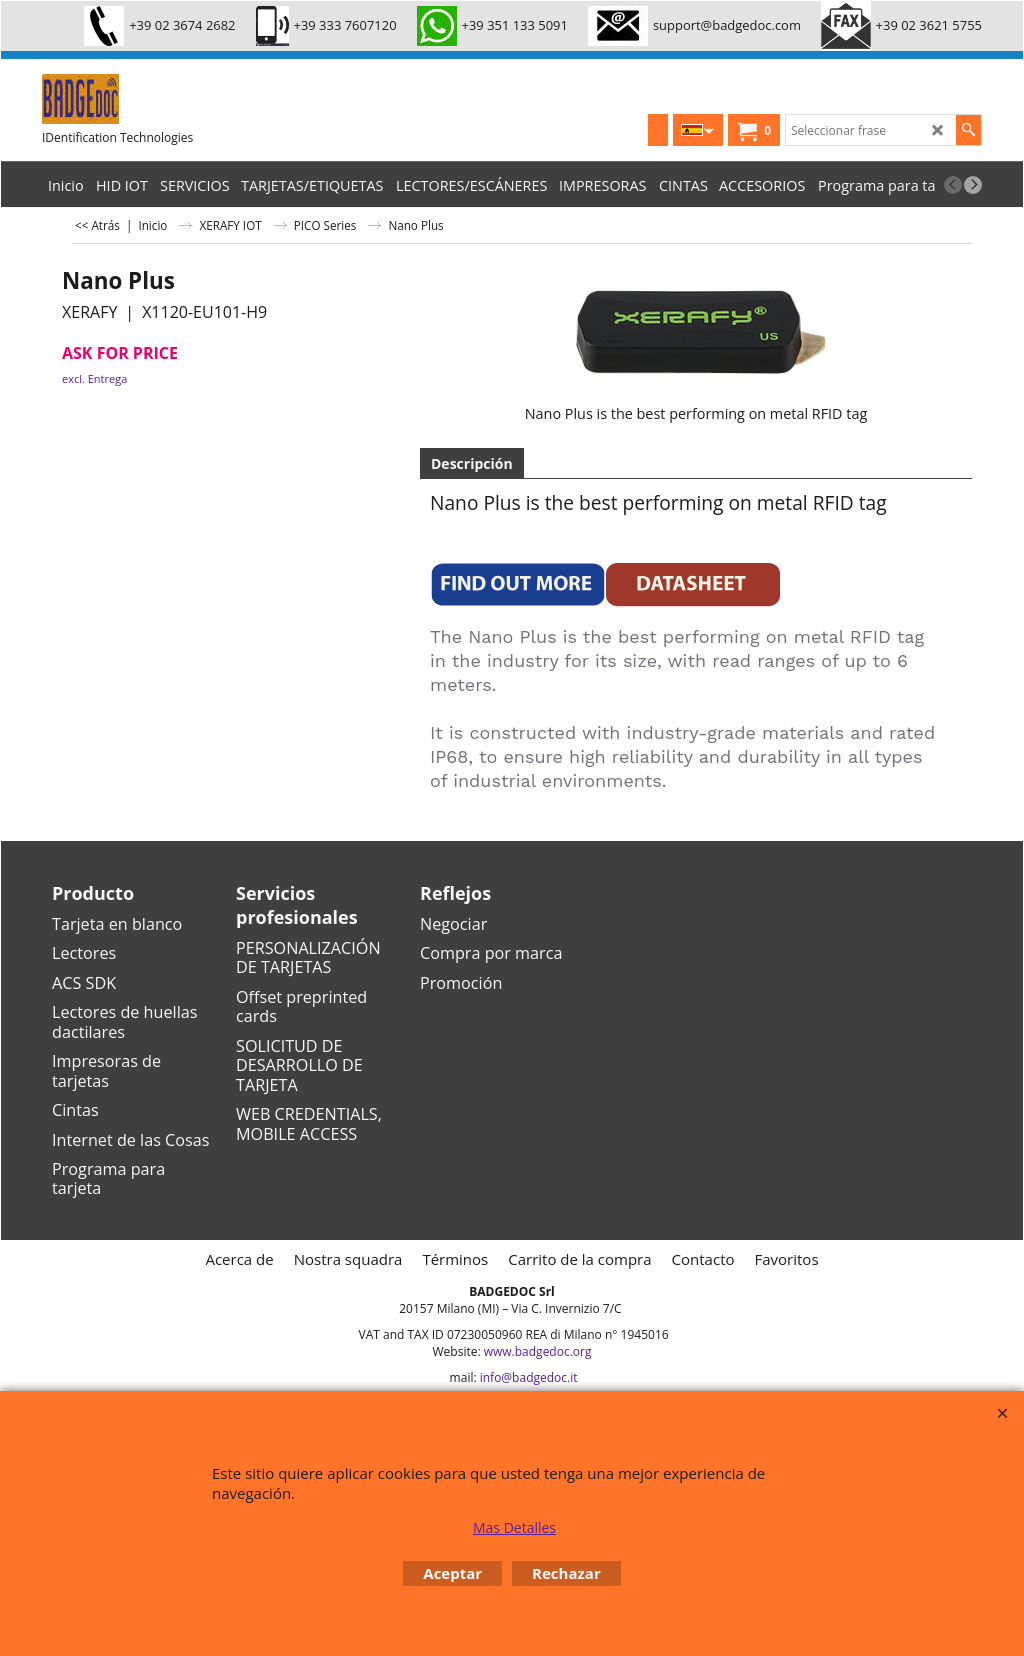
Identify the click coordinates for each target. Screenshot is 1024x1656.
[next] (973, 185)
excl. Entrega (94, 378)
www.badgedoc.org (538, 1351)
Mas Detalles (514, 1527)
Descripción (472, 463)
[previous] (953, 185)
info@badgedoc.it (529, 1377)
